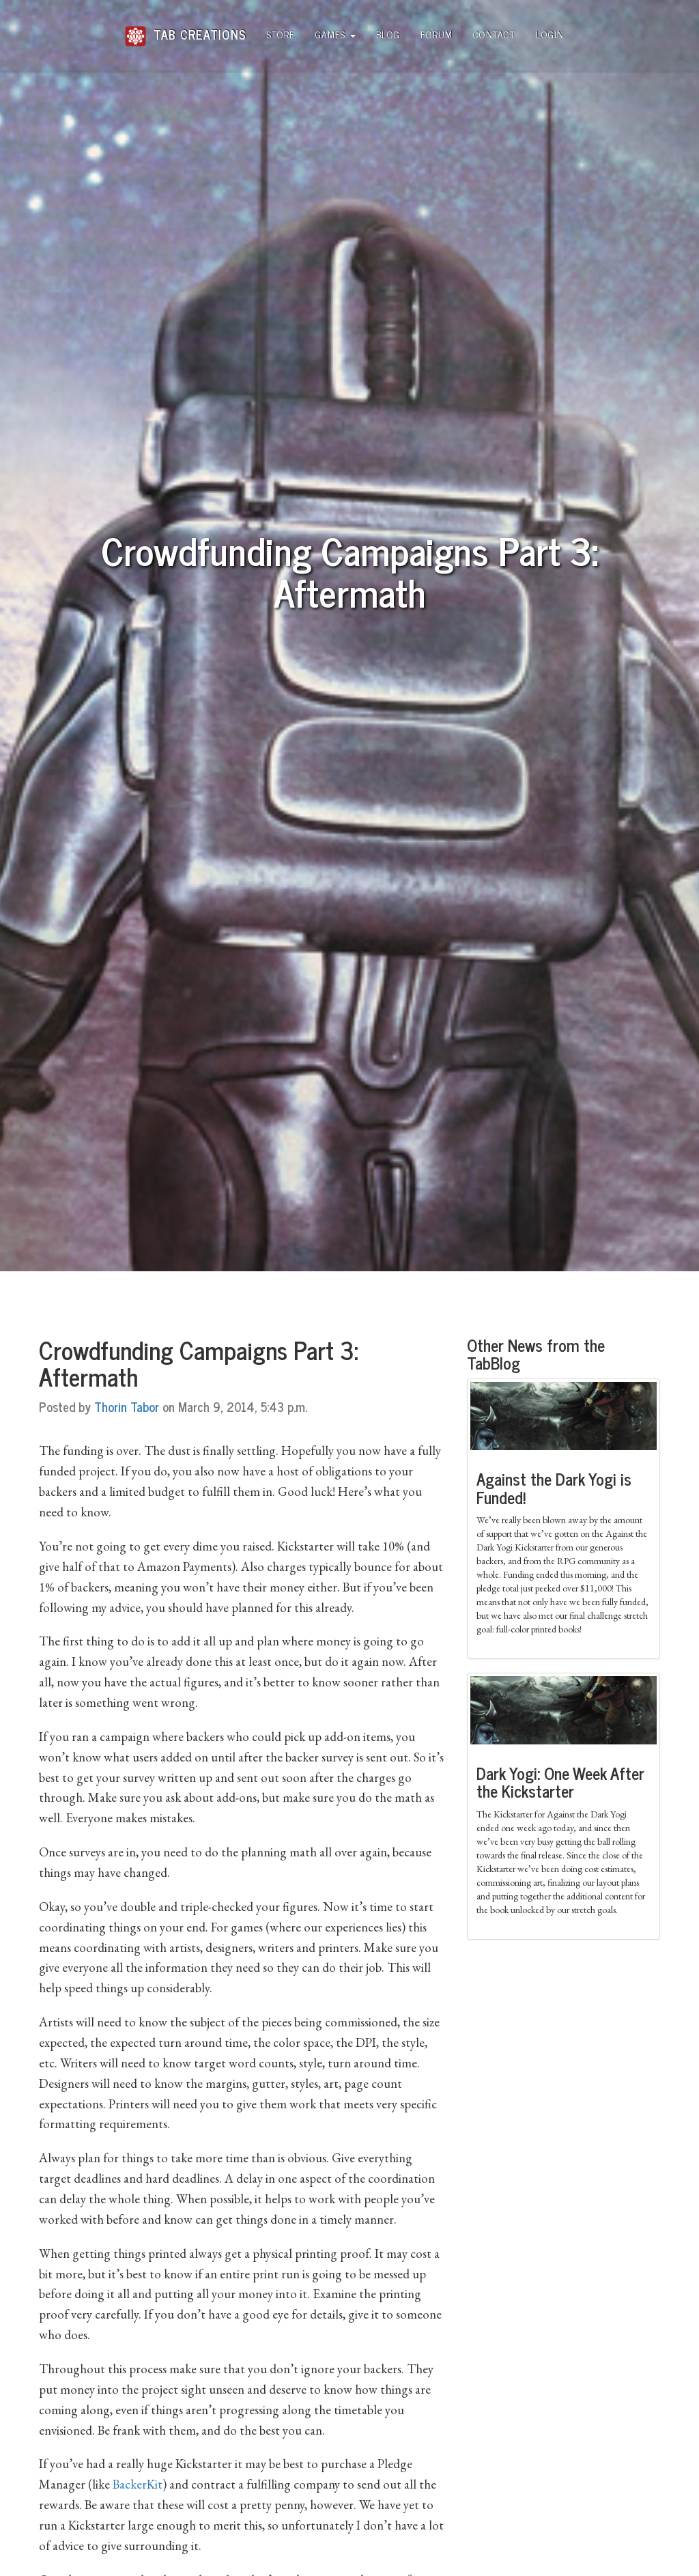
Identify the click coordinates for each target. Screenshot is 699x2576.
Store (281, 34)
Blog (388, 34)
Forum (436, 34)
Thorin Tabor (126, 1406)
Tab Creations (185, 29)
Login (550, 34)
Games (335, 34)
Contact (494, 34)
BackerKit (137, 2484)
